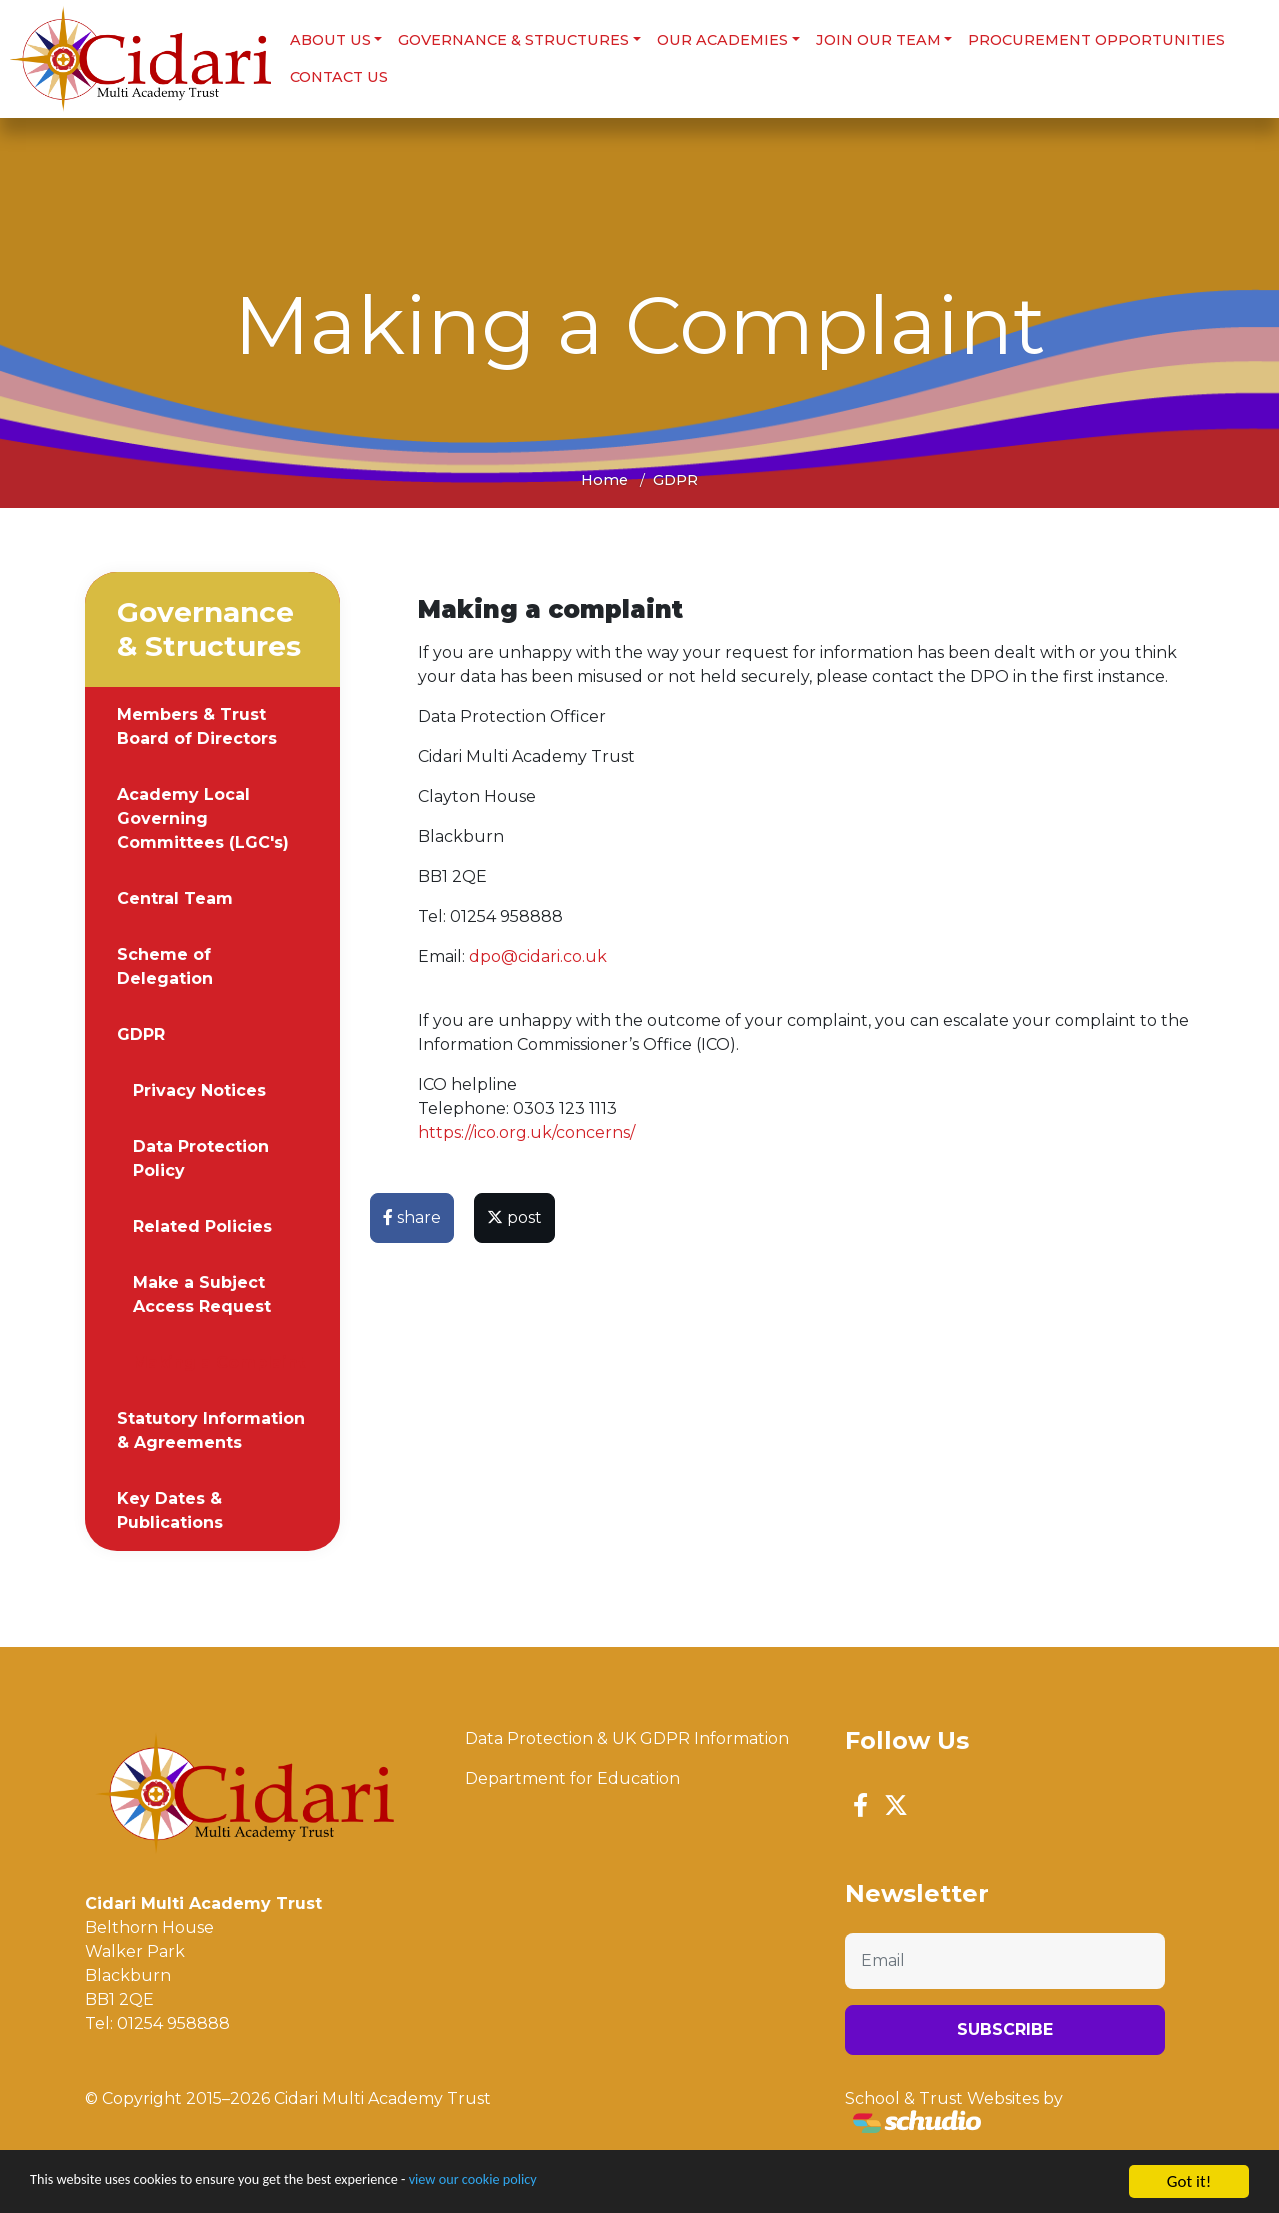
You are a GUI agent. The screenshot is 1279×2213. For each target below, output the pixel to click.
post (514, 1215)
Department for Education (572, 1776)
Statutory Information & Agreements (211, 1428)
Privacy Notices (199, 1088)
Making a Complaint (219, 1360)
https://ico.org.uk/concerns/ (526, 1130)
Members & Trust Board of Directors (197, 724)
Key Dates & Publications (170, 1508)
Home (604, 478)
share (412, 1215)
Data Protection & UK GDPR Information (627, 1736)
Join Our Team (876, 39)
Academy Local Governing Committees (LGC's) (203, 816)
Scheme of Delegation (165, 964)
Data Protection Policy (201, 1156)
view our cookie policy (559, 2183)
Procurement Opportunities (1095, 39)
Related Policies (202, 1224)
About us (328, 39)
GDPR (675, 478)
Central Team (175, 896)
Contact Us (337, 76)
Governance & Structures (512, 39)
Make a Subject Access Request (202, 1292)
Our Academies (720, 39)
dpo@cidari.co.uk (538, 954)
